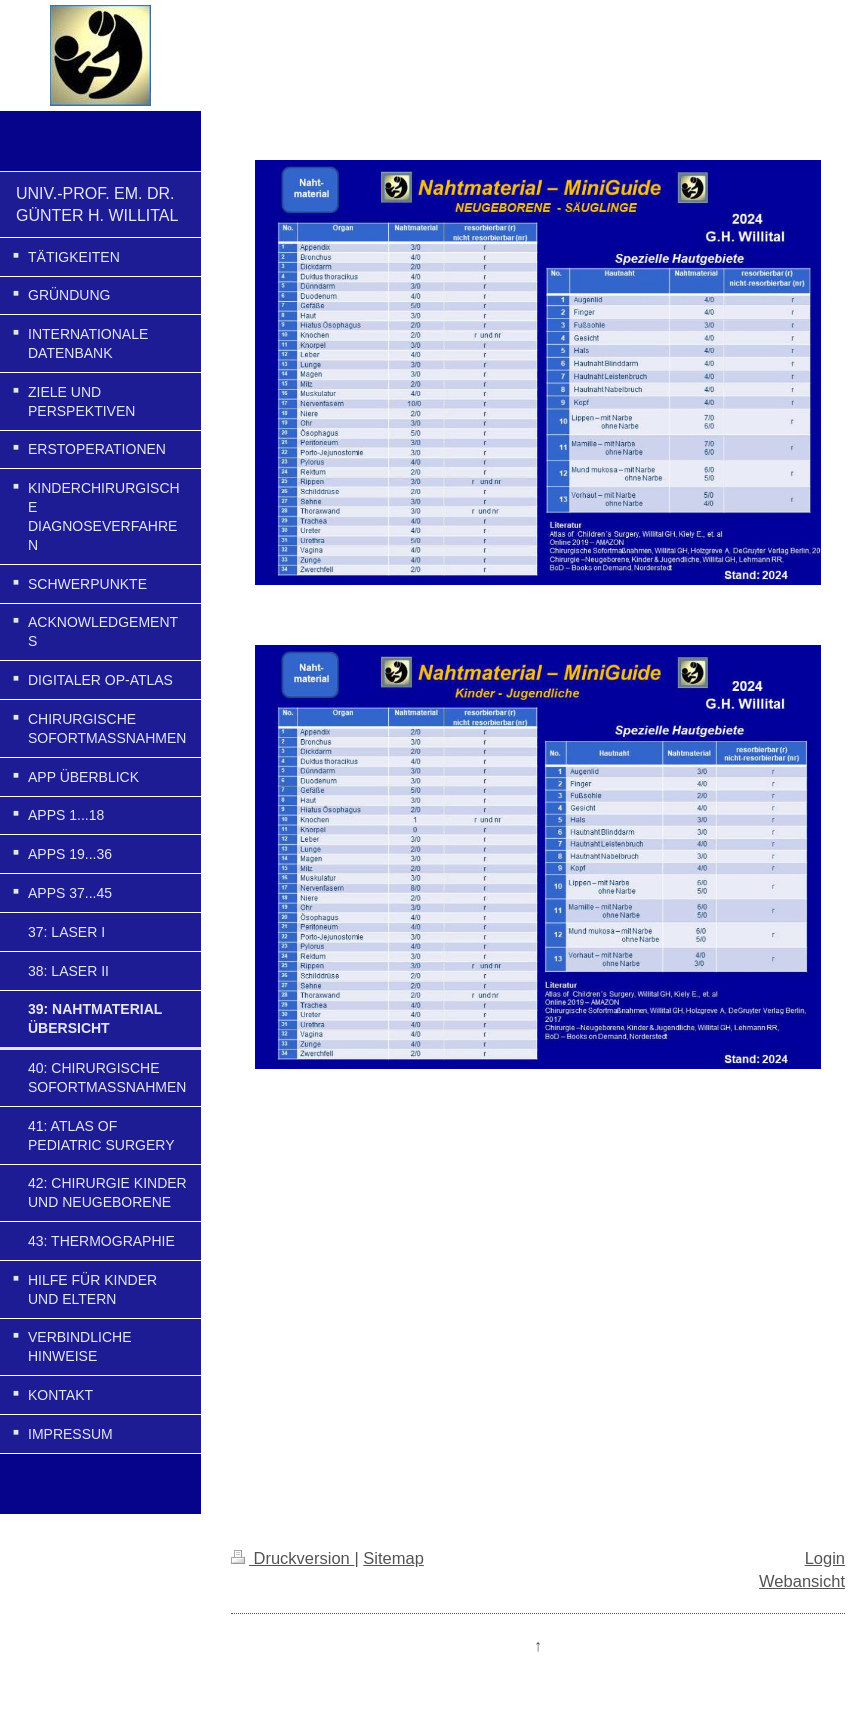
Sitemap (393, 1558)
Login (825, 1558)
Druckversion (292, 1558)
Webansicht (802, 1581)
